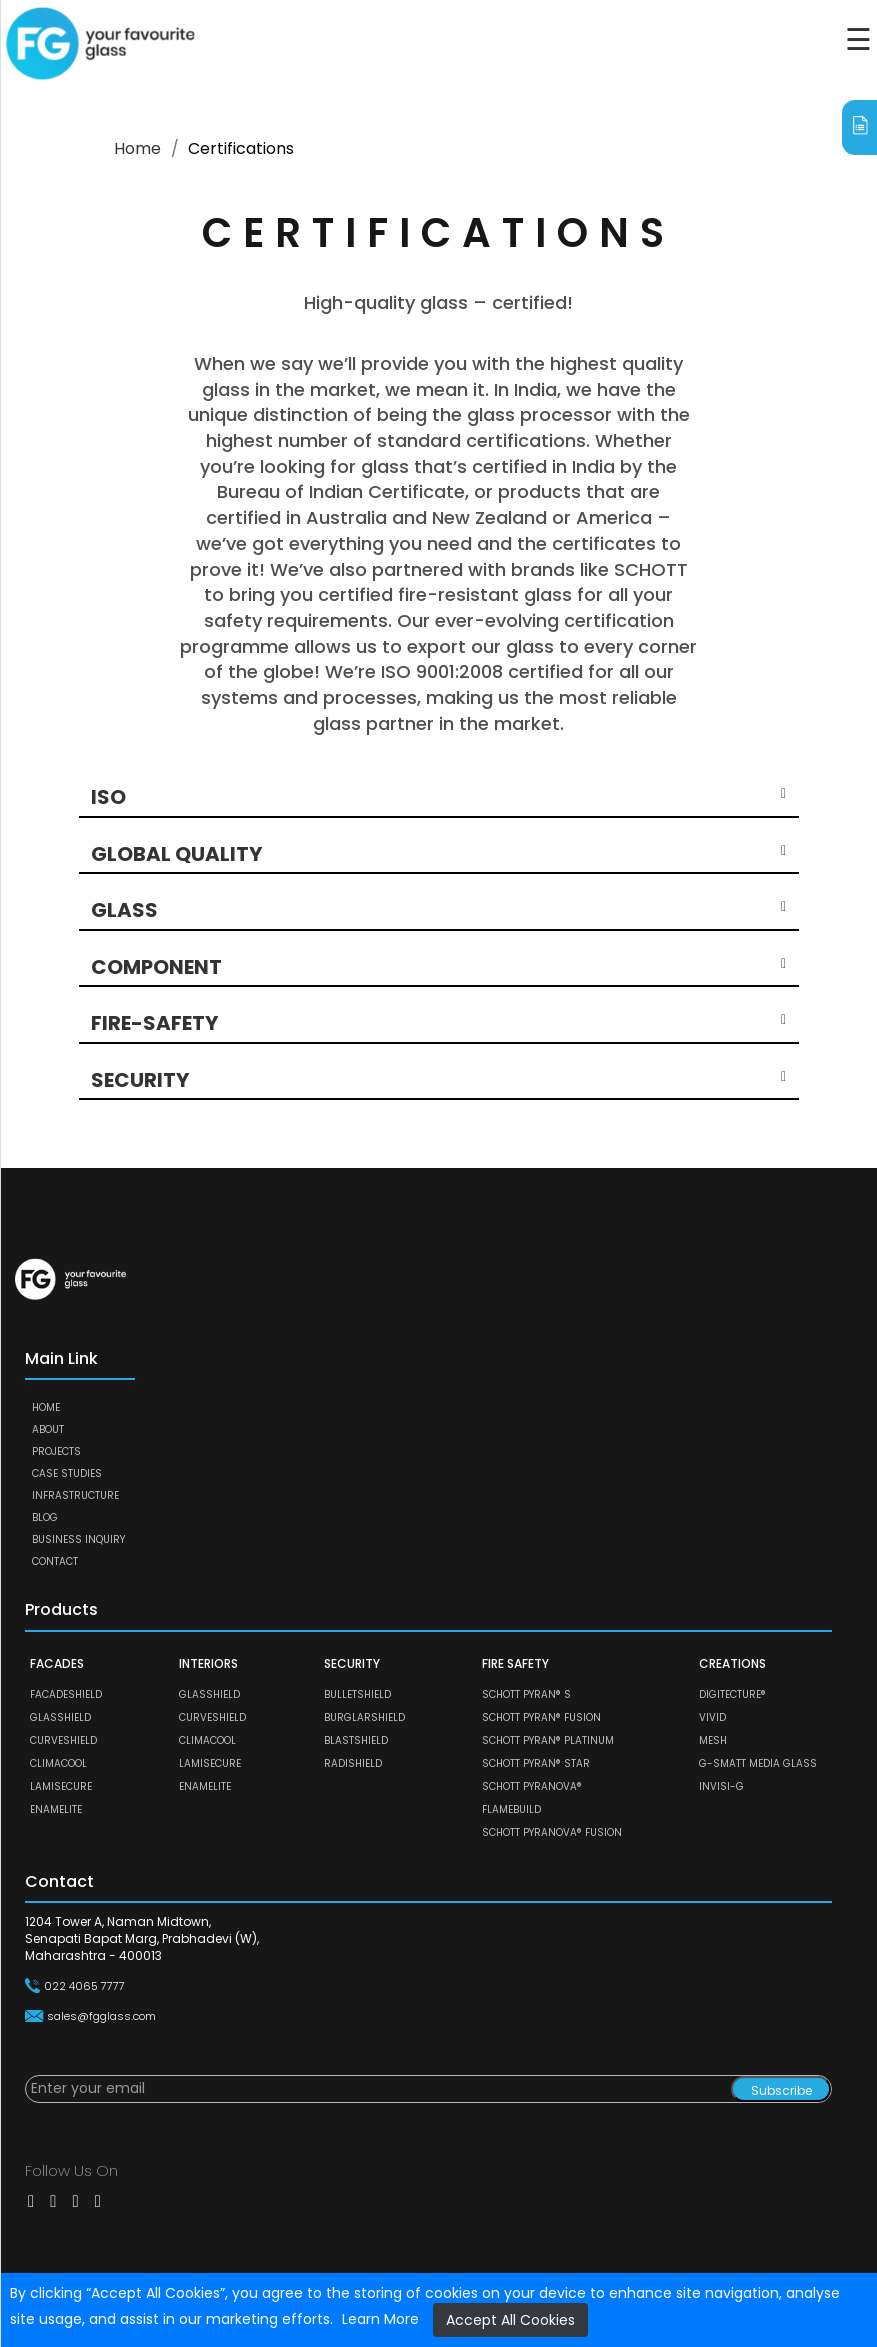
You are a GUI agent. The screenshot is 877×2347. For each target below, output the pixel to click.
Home (137, 148)
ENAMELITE (56, 1809)
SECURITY (352, 1663)
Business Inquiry (78, 1539)
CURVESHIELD (63, 1740)
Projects (56, 1451)
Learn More (380, 2319)
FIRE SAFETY (515, 1663)
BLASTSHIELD (356, 1740)
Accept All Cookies (510, 2320)
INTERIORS (208, 1663)
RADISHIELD (353, 1763)
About (48, 1429)
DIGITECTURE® (732, 1694)
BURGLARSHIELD (364, 1717)
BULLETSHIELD (357, 1694)
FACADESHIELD (66, 1694)
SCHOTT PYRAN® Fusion (541, 1717)
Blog (45, 1517)
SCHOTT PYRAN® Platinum (548, 1740)
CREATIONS (732, 1663)
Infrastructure (75, 1495)
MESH (713, 1740)
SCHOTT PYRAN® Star (536, 1763)
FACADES (57, 1663)
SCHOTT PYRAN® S (526, 1694)
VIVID (712, 1717)
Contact (55, 1561)
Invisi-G (721, 1786)
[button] (438, 797)
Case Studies (67, 1473)
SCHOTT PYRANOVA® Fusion (552, 1832)
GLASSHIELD (60, 1717)
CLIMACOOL (58, 1763)
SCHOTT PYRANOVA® (532, 1786)
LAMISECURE (61, 1786)
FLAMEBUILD (511, 1809)
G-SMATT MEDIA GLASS (758, 1763)
